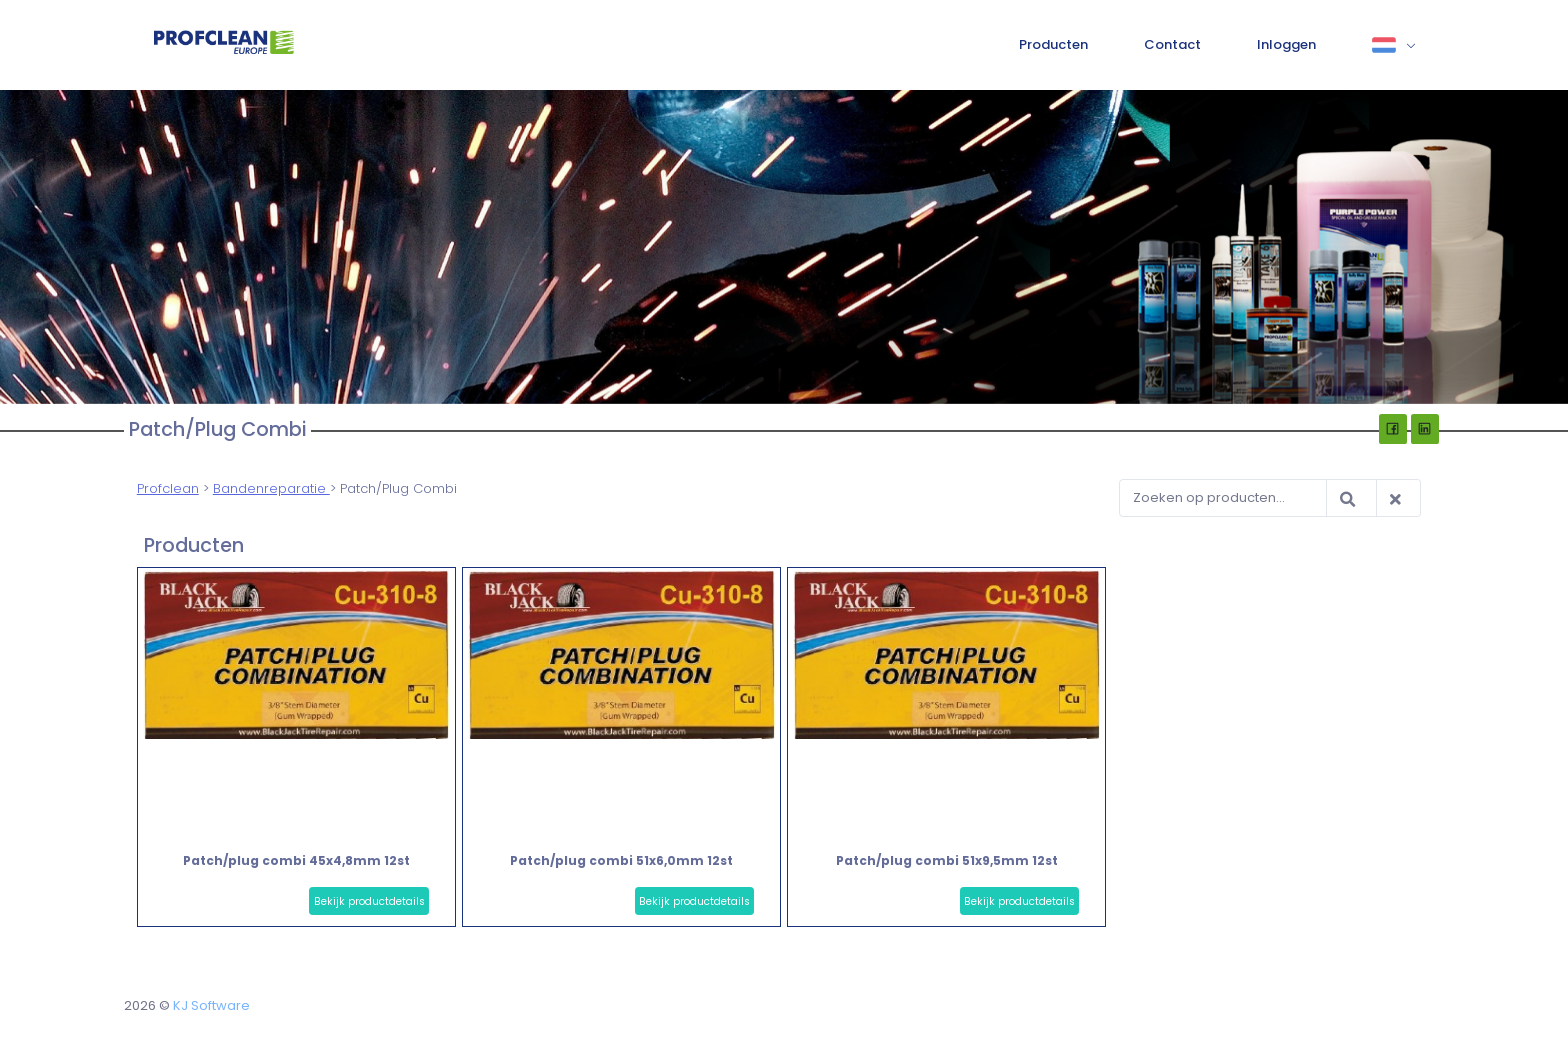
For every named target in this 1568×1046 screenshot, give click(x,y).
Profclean (168, 488)
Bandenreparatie (271, 488)
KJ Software (211, 1005)
